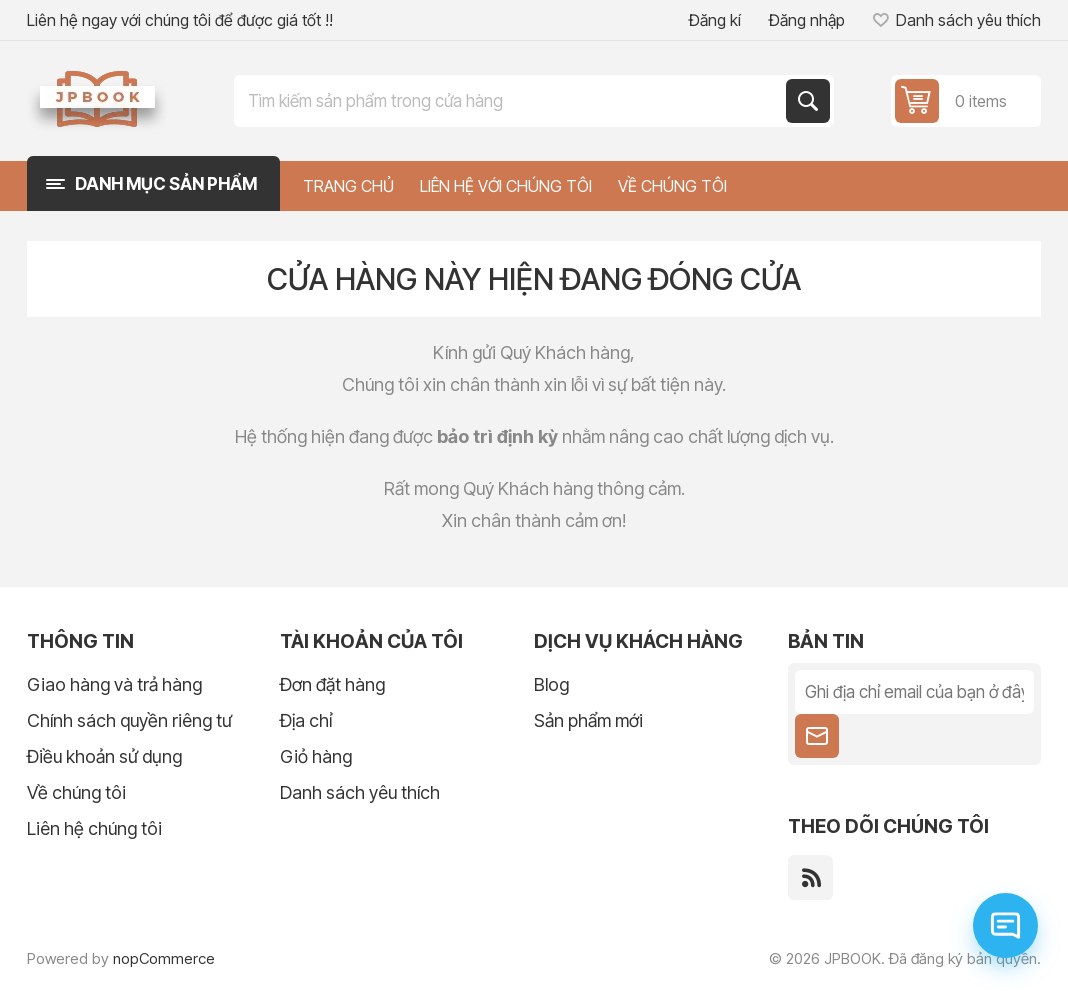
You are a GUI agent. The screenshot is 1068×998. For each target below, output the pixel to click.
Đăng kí (715, 20)
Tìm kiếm (808, 101)
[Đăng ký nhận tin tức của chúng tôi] (915, 692)
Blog (551, 684)
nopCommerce (164, 958)
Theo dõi (817, 736)
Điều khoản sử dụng (104, 756)
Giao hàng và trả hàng (114, 684)
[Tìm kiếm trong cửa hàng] (512, 101)
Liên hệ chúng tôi (94, 828)
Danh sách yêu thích (360, 792)
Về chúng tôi (76, 792)
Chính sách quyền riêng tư (129, 720)
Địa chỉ (306, 720)
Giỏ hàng (316, 756)
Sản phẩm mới (588, 720)
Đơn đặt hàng (332, 684)
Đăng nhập (807, 20)
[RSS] (810, 877)
